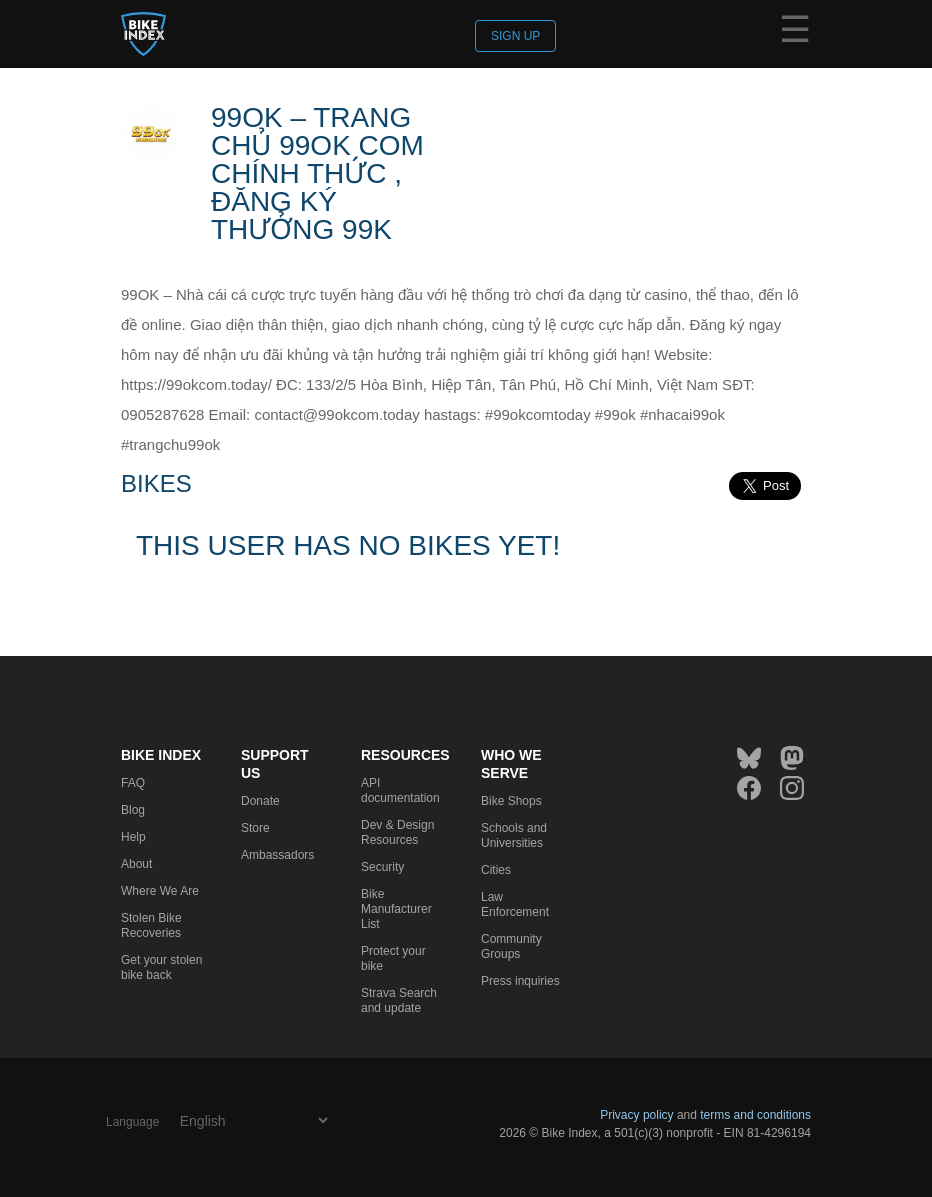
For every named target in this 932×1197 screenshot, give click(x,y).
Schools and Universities (514, 835)
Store (255, 828)
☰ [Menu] (795, 33)
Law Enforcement (515, 904)
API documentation (400, 790)
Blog (133, 810)
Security (382, 867)
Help (133, 837)
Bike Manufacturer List (396, 909)
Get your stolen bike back (161, 967)
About (136, 864)
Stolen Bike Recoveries (151, 925)
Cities (496, 870)
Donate (260, 801)
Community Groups (511, 946)
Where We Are (160, 891)
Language (132, 1122)
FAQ (133, 783)
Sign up (515, 36)
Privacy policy (636, 1115)
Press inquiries (520, 981)
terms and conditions (755, 1115)
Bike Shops (511, 801)
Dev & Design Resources (397, 832)
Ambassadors (277, 855)
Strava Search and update (399, 1000)
